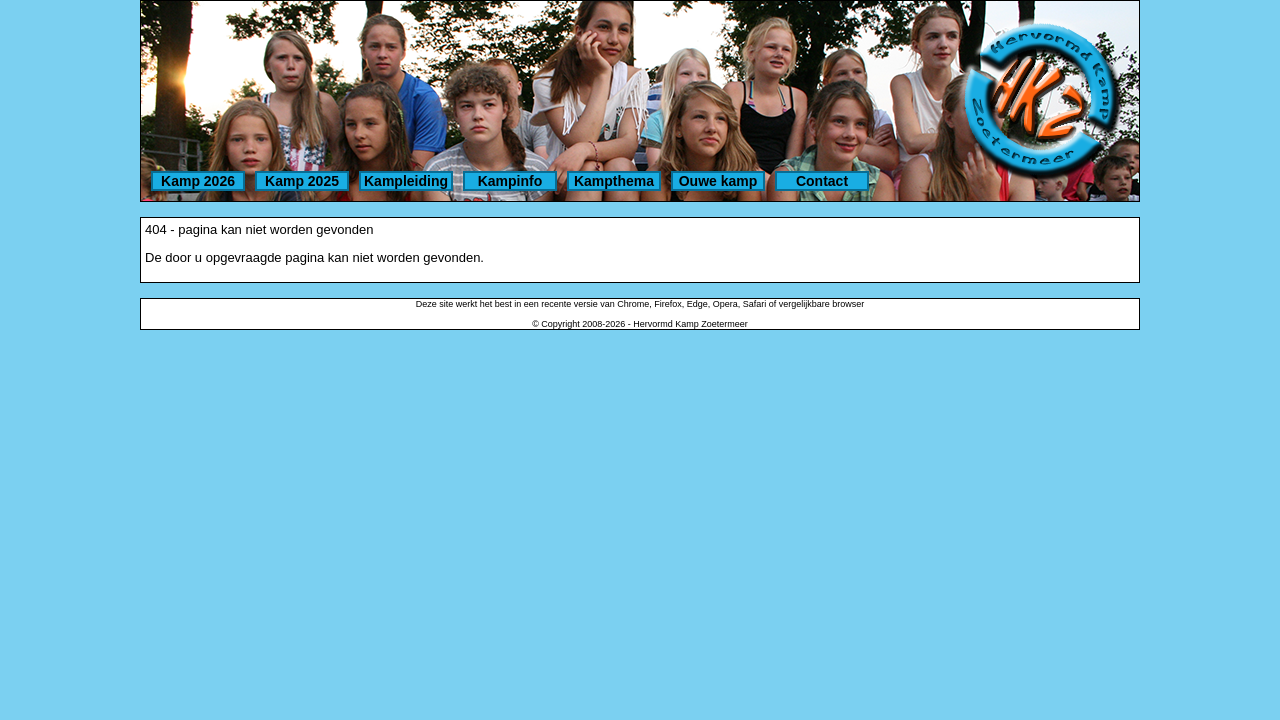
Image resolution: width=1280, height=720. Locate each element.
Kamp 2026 (198, 181)
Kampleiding (406, 181)
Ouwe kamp (718, 181)
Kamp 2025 (302, 181)
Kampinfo (510, 181)
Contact (822, 181)
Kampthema (614, 181)
